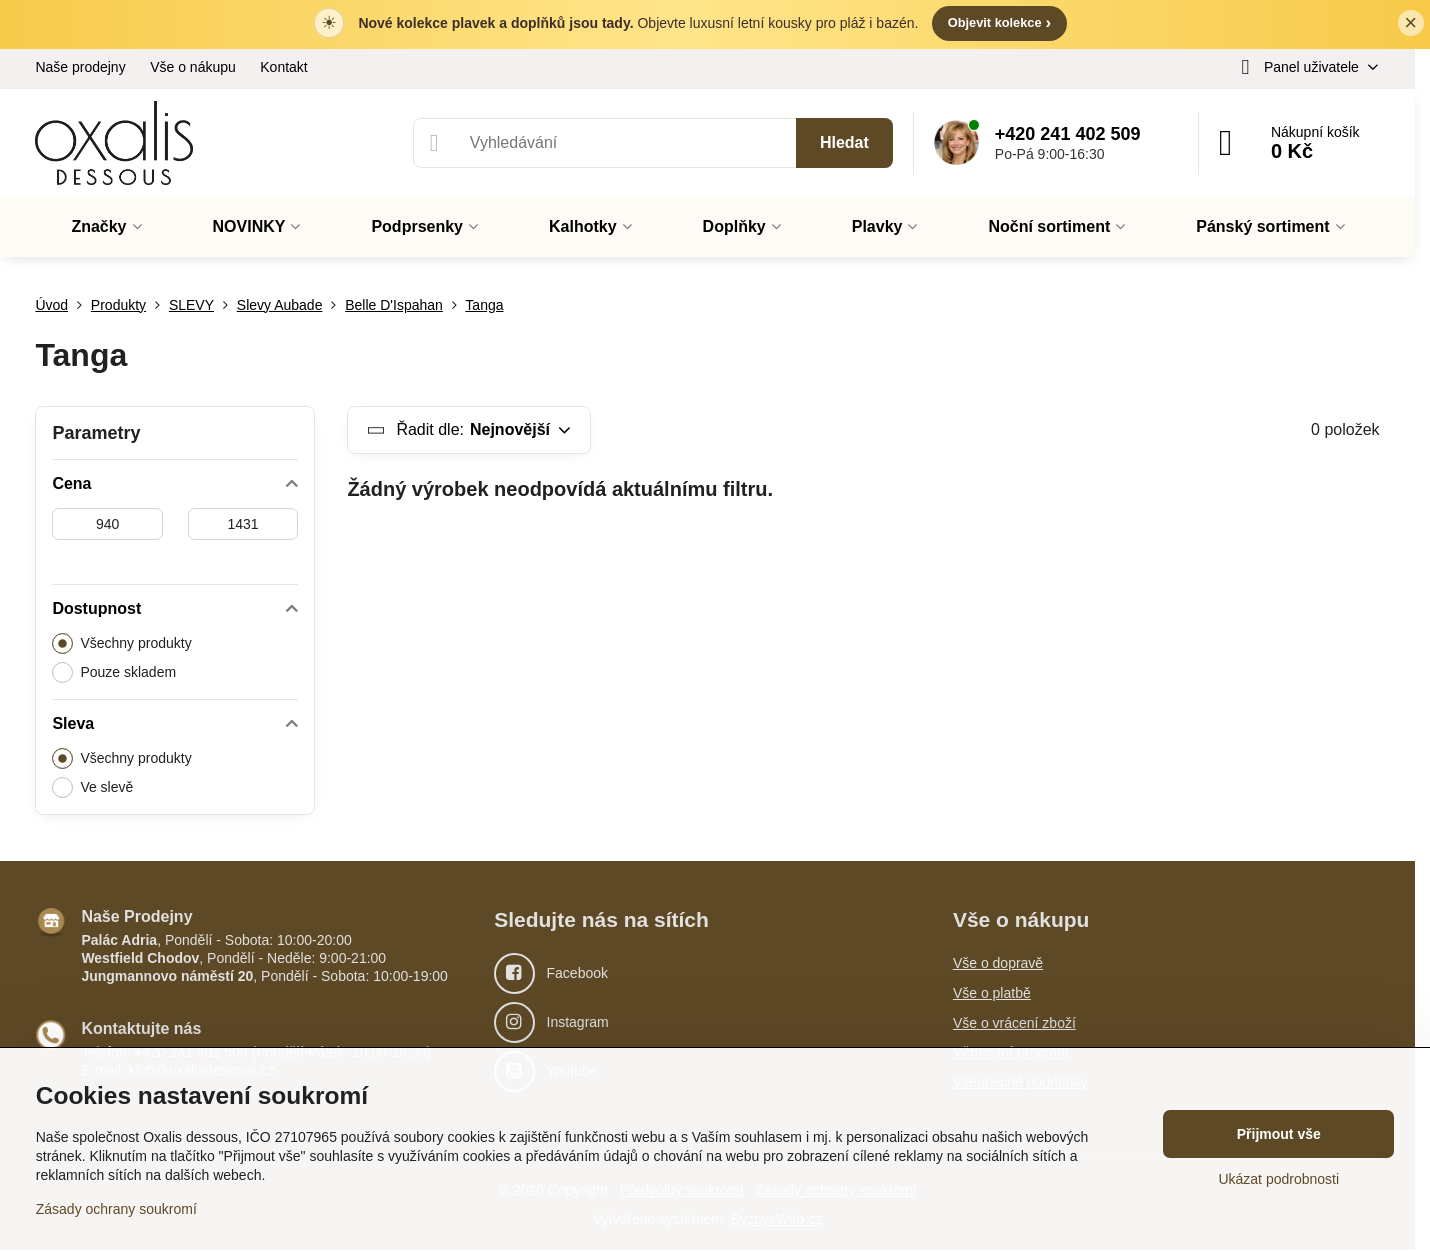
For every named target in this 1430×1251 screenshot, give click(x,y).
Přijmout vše (1279, 1134)
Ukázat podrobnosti (1278, 1179)
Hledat (844, 142)
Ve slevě (92, 787)
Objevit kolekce (999, 22)
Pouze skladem (114, 672)
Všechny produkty (121, 643)
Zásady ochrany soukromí (116, 1209)
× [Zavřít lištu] (1410, 23)
